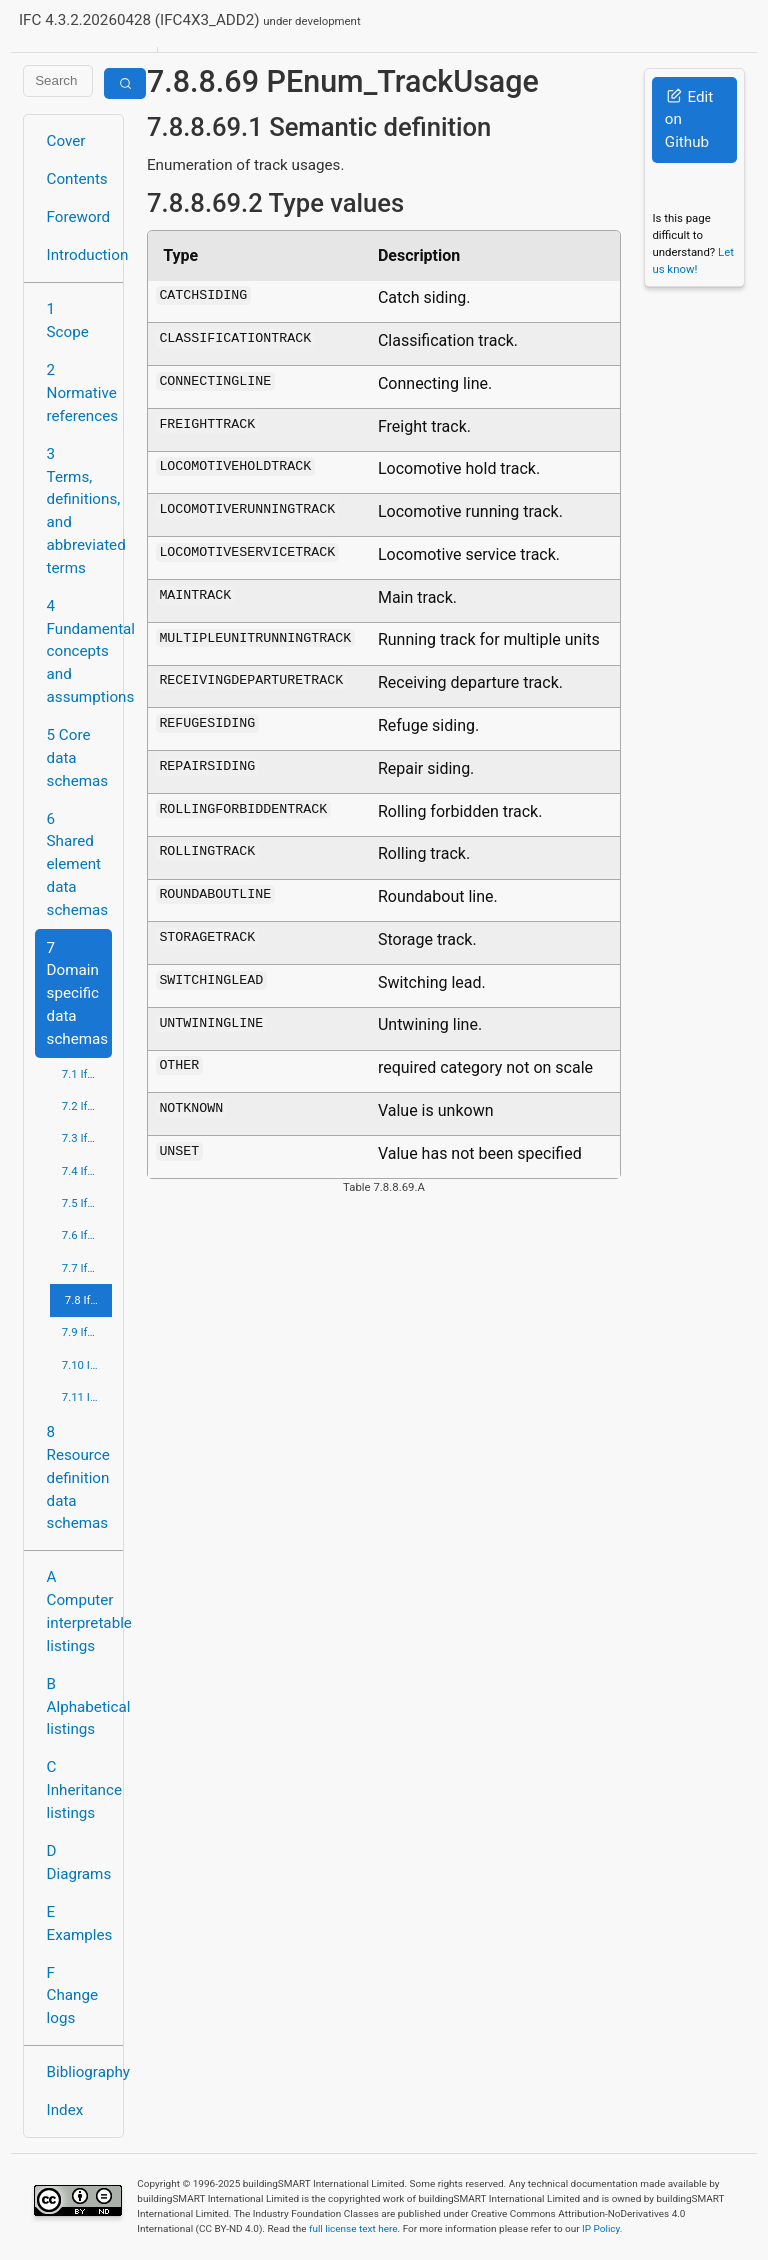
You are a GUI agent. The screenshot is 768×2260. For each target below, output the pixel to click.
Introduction (79, 255)
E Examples (79, 1923)
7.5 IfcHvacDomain (87, 1203)
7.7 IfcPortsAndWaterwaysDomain (87, 1268)
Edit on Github (689, 120)
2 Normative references (79, 393)
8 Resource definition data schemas (78, 1477)
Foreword (79, 217)
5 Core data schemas (78, 758)
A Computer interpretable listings (79, 1611)
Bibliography (79, 2072)
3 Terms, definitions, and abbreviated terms (79, 511)
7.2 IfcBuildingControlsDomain (87, 1106)
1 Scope (68, 320)
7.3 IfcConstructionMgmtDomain (87, 1138)
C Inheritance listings (79, 1790)
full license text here (353, 2228)
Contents (77, 179)
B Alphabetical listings (79, 1707)
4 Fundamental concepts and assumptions (79, 651)
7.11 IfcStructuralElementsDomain (87, 1397)
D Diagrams (79, 1862)
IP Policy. (602, 2228)
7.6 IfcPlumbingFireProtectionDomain (87, 1235)
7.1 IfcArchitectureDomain (87, 1074)
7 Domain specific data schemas (78, 993)
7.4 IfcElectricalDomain (87, 1171)
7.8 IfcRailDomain (88, 1300)
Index (65, 2110)
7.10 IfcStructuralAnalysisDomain (87, 1365)
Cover (66, 141)
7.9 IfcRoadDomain (87, 1332)
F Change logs (72, 1996)
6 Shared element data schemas (78, 864)
